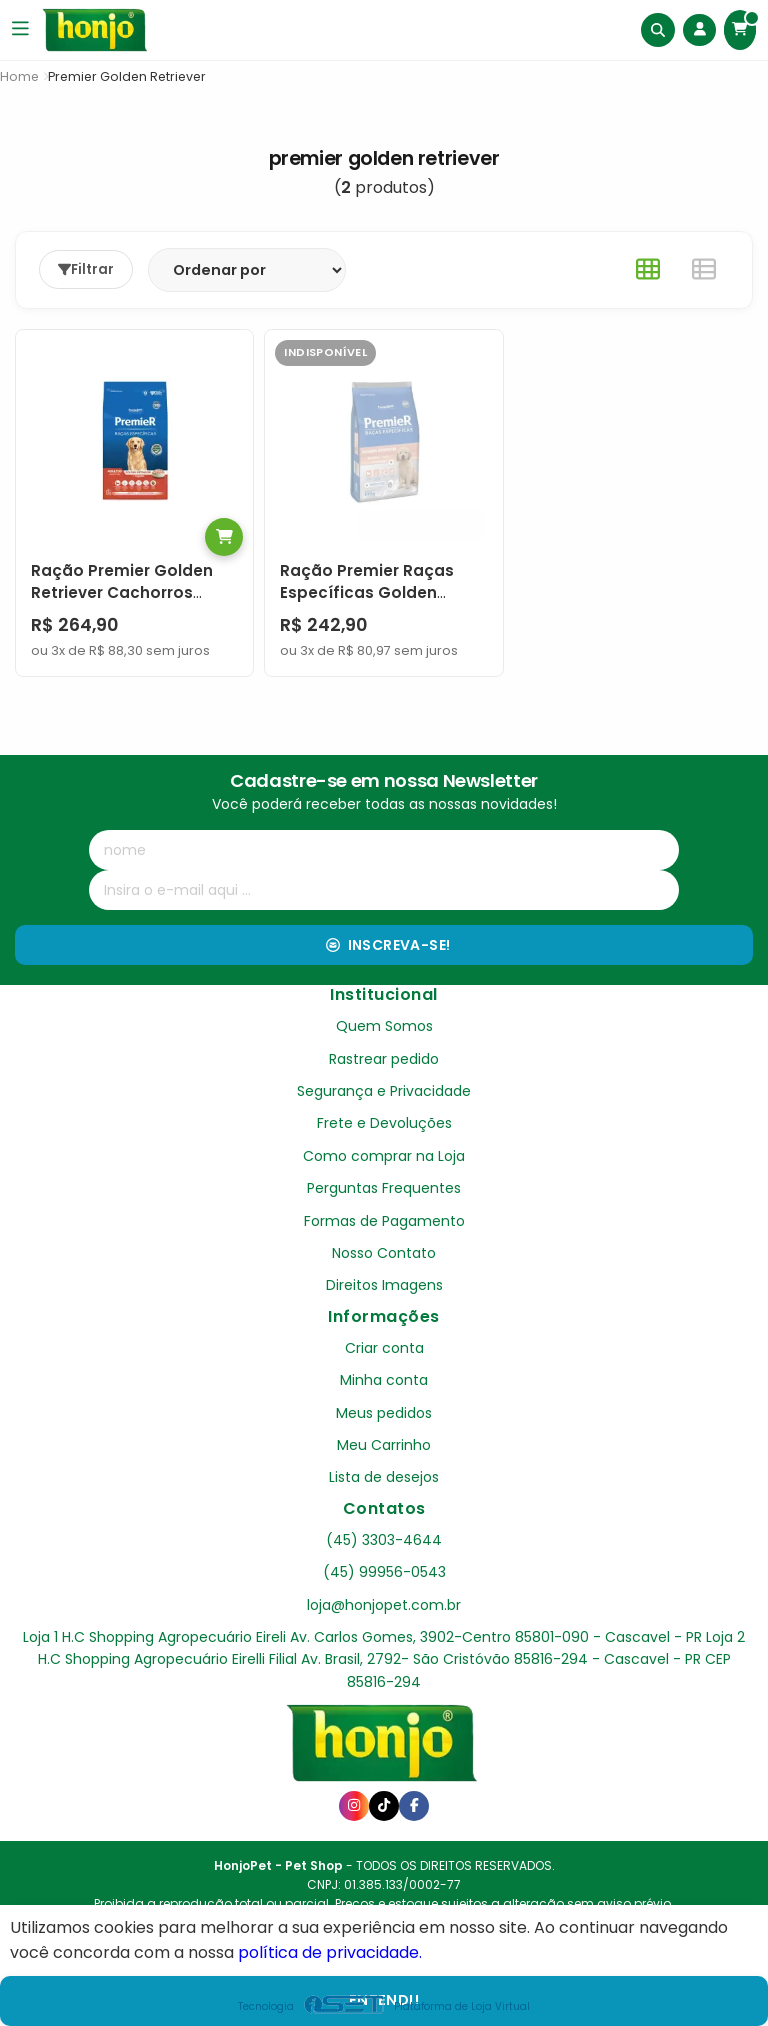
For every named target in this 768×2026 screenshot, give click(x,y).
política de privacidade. (330, 1952)
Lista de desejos (384, 1477)
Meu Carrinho (384, 1444)
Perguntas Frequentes (384, 1188)
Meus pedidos (384, 1412)
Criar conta (384, 1347)
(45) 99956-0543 (384, 1571)
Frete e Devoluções (384, 1123)
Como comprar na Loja (384, 1155)
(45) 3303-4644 (384, 1539)
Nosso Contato (384, 1252)
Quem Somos (384, 1026)
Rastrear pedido (384, 1058)
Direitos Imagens (384, 1285)
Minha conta (384, 1380)
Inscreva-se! (388, 944)
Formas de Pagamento (384, 1220)
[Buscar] (655, 30)
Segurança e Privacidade (384, 1090)
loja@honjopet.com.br (384, 1604)
